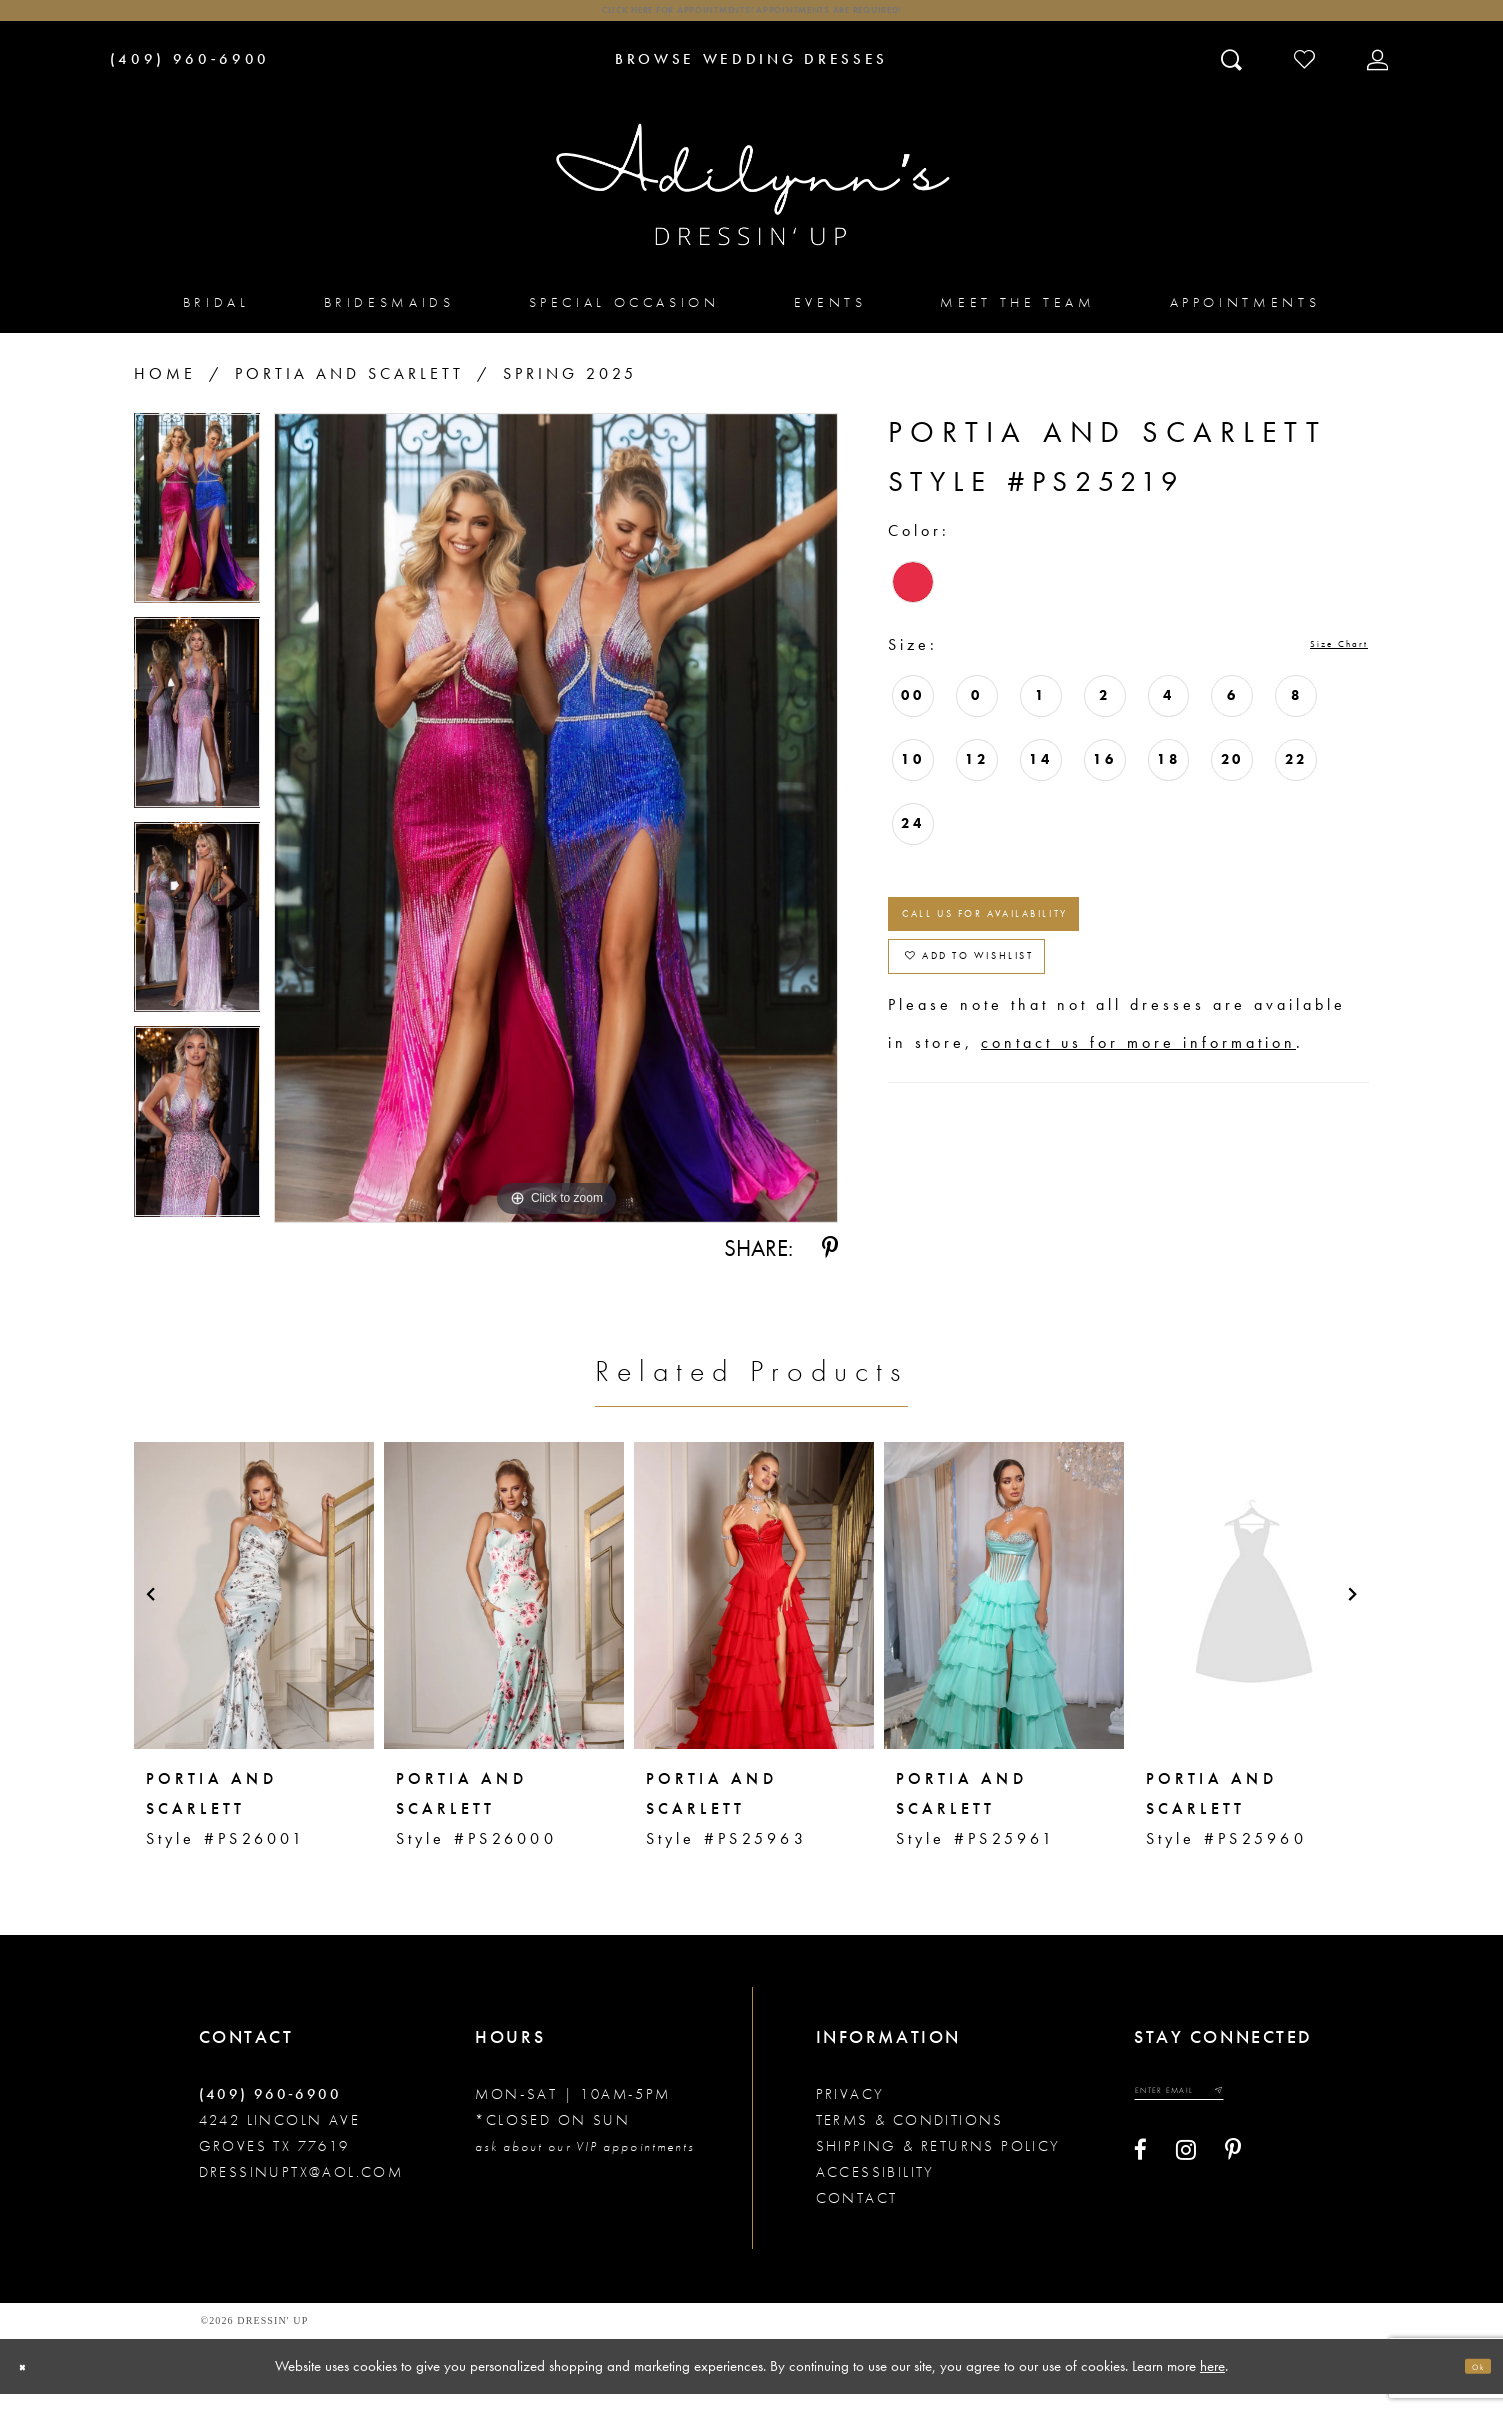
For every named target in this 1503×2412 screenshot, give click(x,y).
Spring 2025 (570, 392)
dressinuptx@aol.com (301, 2190)
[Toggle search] (1233, 77)
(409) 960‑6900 (270, 2112)
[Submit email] (1290, 2116)
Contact (857, 2216)
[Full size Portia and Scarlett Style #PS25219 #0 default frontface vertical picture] (556, 837)
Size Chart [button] (1316, 664)
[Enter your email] (1218, 2116)
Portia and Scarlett (349, 392)
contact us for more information (1138, 1131)
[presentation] (254, 1613)
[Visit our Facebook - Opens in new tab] (1140, 2184)
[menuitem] (216, 320)
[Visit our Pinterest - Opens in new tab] (1233, 2184)
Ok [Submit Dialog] (1468, 2384)
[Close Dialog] (32, 2384)
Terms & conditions (910, 2138)
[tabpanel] (197, 534)
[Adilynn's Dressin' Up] (752, 203)
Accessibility (875, 2190)
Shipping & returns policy (938, 2164)
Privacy (850, 2112)
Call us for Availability (1067, 955)
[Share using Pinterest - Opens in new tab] (830, 1267)
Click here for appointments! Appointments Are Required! (751, 20)
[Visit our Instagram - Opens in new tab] (1186, 2184)
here (1212, 2383)
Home (165, 392)
